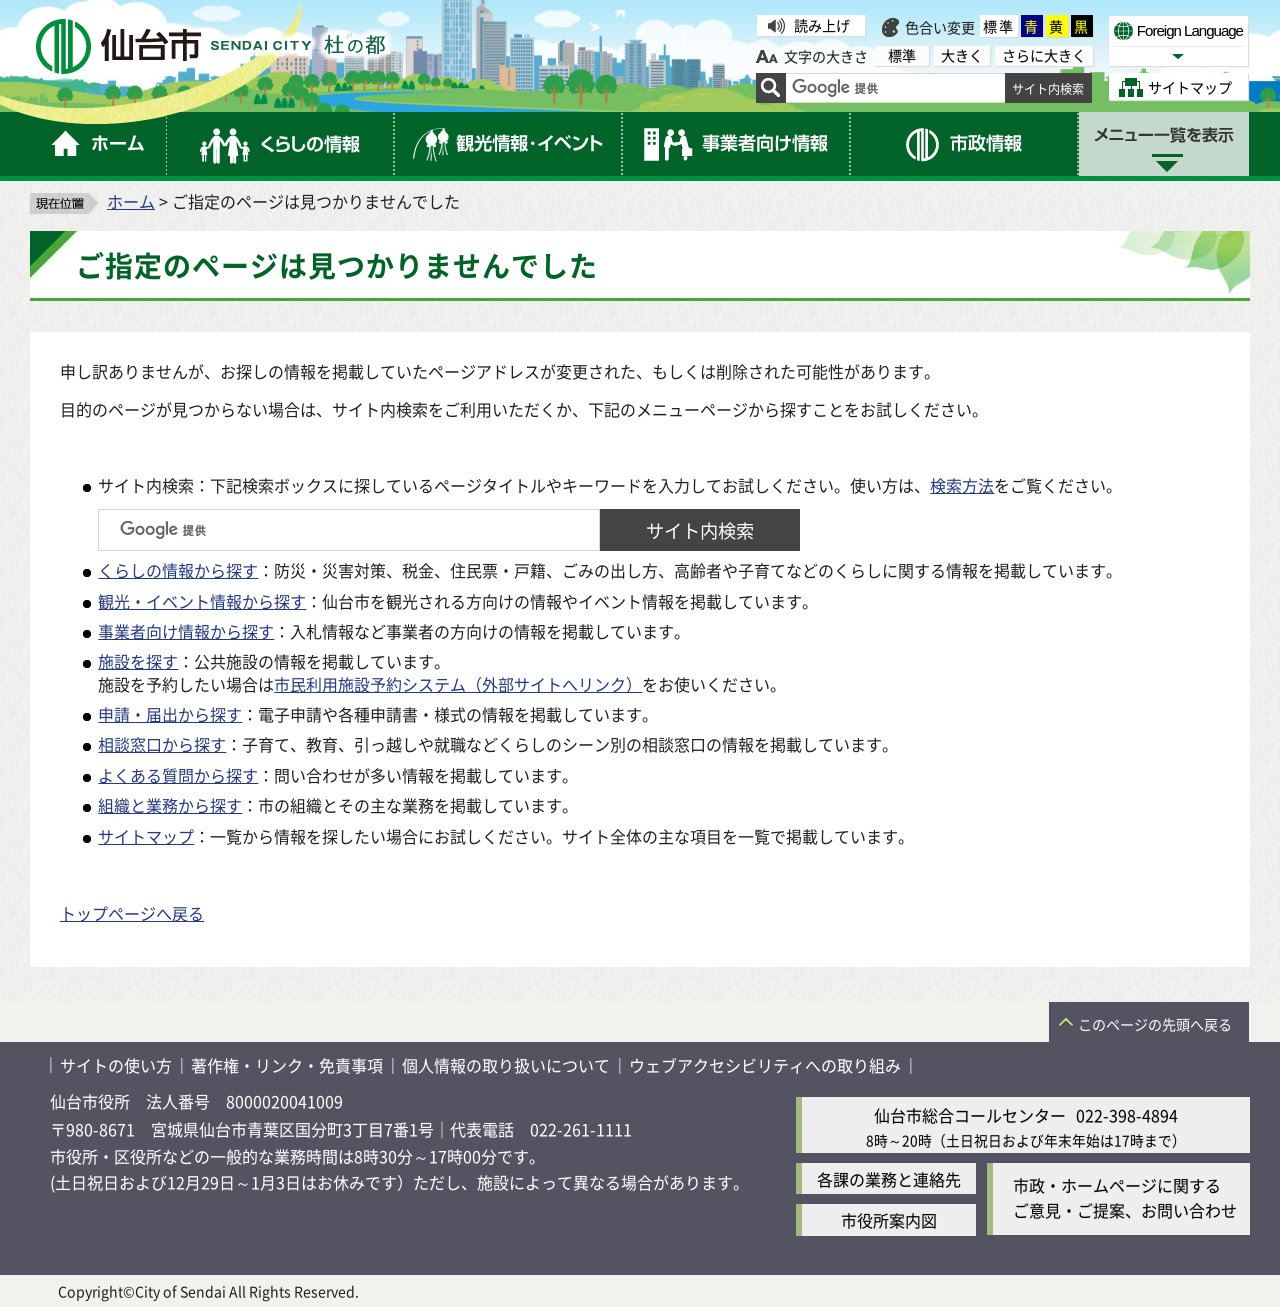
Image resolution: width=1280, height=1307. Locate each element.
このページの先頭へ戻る (1155, 1024)
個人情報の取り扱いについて (506, 1065)
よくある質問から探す (178, 775)
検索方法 (962, 485)
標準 (999, 26)
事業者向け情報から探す (186, 631)
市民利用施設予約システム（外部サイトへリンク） (458, 684)
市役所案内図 (889, 1220)
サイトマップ (146, 836)
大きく (962, 55)
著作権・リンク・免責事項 (287, 1065)
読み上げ (822, 25)
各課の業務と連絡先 (889, 1179)
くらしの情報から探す (178, 570)
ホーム (131, 201)
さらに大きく (1044, 55)
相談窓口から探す (162, 744)
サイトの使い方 (116, 1065)
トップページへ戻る (132, 913)
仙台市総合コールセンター (970, 1115)
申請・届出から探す (170, 714)
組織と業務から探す (170, 805)
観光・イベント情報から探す (202, 601)
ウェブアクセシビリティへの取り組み (765, 1065)
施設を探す (138, 661)
